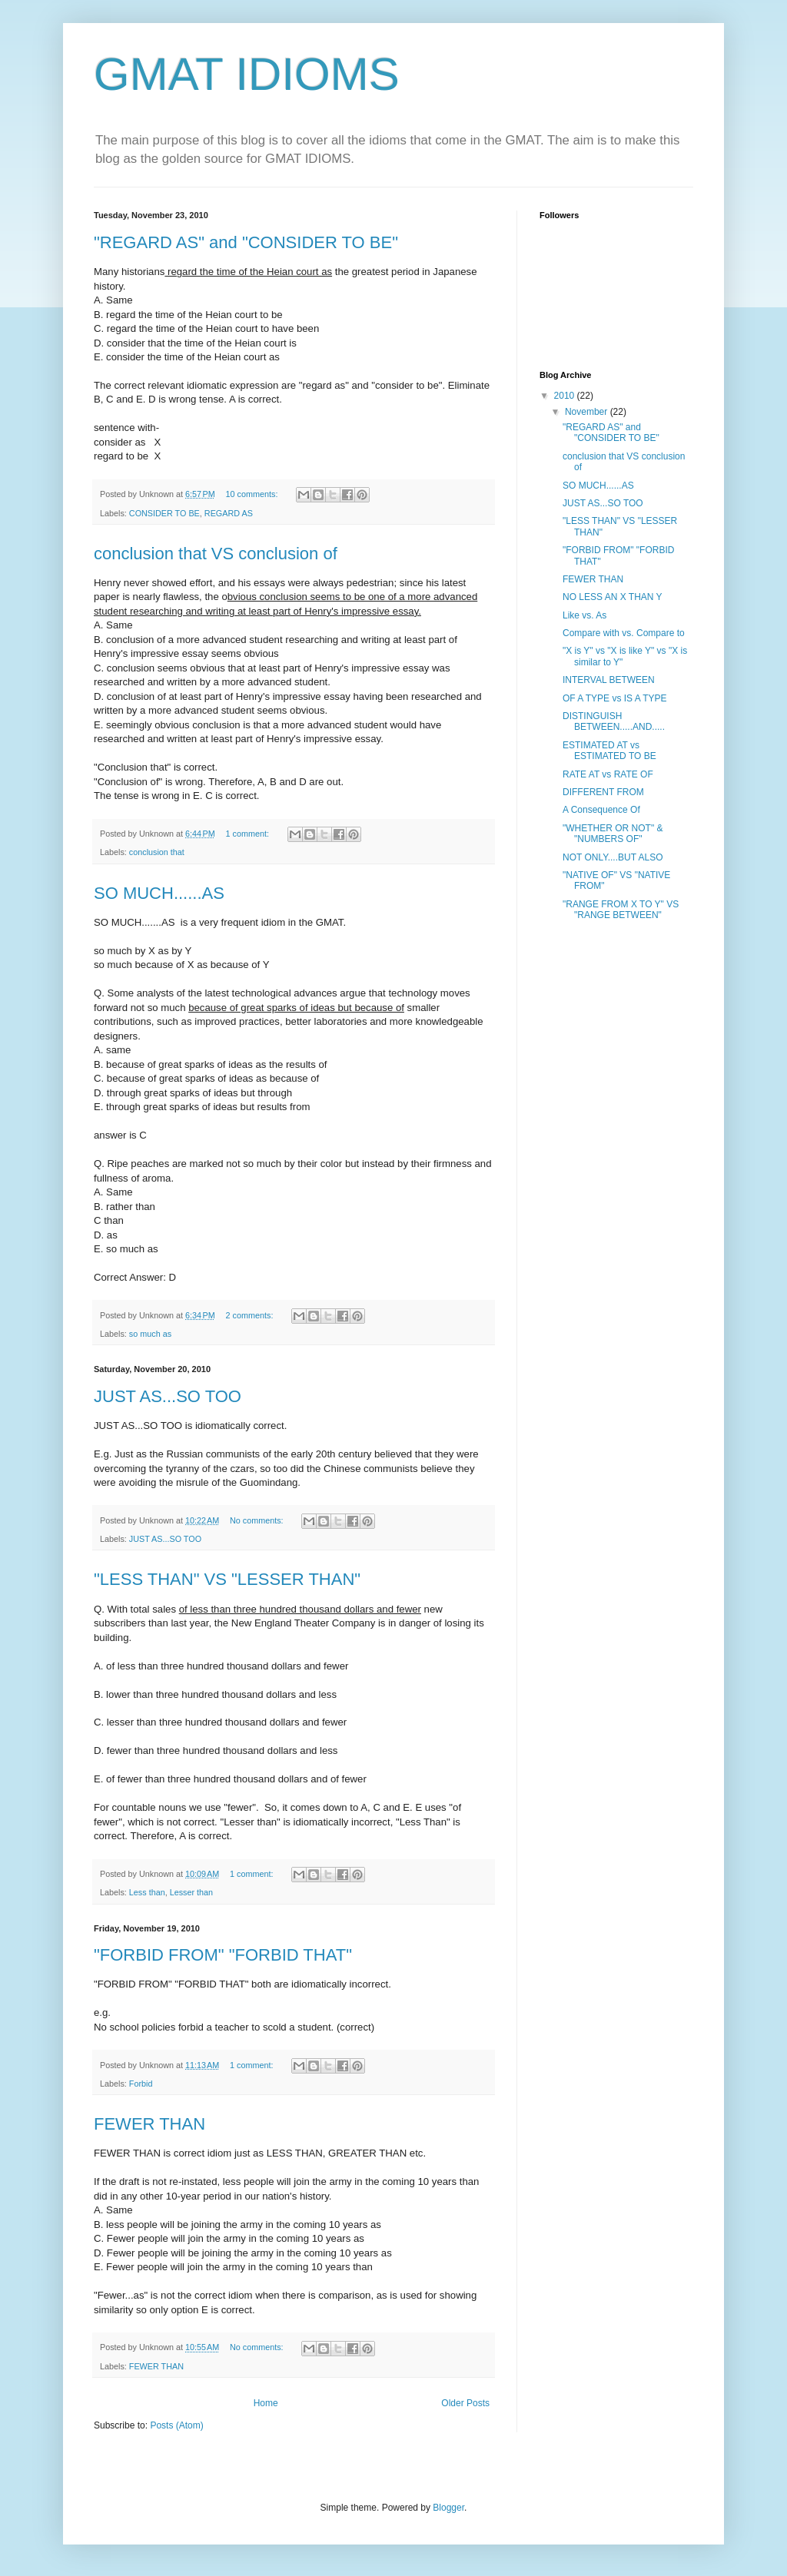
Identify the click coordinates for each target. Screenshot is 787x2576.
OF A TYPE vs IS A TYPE (615, 698)
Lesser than (191, 1892)
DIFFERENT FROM (603, 792)
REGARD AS (228, 513)
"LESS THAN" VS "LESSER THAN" (227, 1579)
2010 (565, 395)
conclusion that (156, 852)
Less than (147, 1892)
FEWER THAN (149, 2123)
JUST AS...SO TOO (167, 1396)
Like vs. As (584, 615)
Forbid (141, 2083)
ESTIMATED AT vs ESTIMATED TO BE (609, 750)
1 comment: (248, 833)
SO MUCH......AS (159, 893)
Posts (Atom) (176, 2425)
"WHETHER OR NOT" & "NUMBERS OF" (613, 833)
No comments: (258, 1520)
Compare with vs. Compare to (624, 633)
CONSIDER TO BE (164, 513)
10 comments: (253, 494)
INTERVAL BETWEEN (609, 680)
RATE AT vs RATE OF (608, 774)
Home (266, 2403)
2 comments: (251, 1315)
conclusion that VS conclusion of (215, 553)
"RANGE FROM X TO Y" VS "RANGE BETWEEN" (621, 909)
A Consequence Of (601, 809)
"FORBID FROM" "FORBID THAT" (223, 1954)
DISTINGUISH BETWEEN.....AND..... (614, 721)
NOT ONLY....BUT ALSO (613, 857)
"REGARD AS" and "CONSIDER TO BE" (246, 242)
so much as (150, 1333)
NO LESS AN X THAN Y (612, 597)
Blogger (448, 2507)
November (587, 411)
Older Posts (465, 2403)
